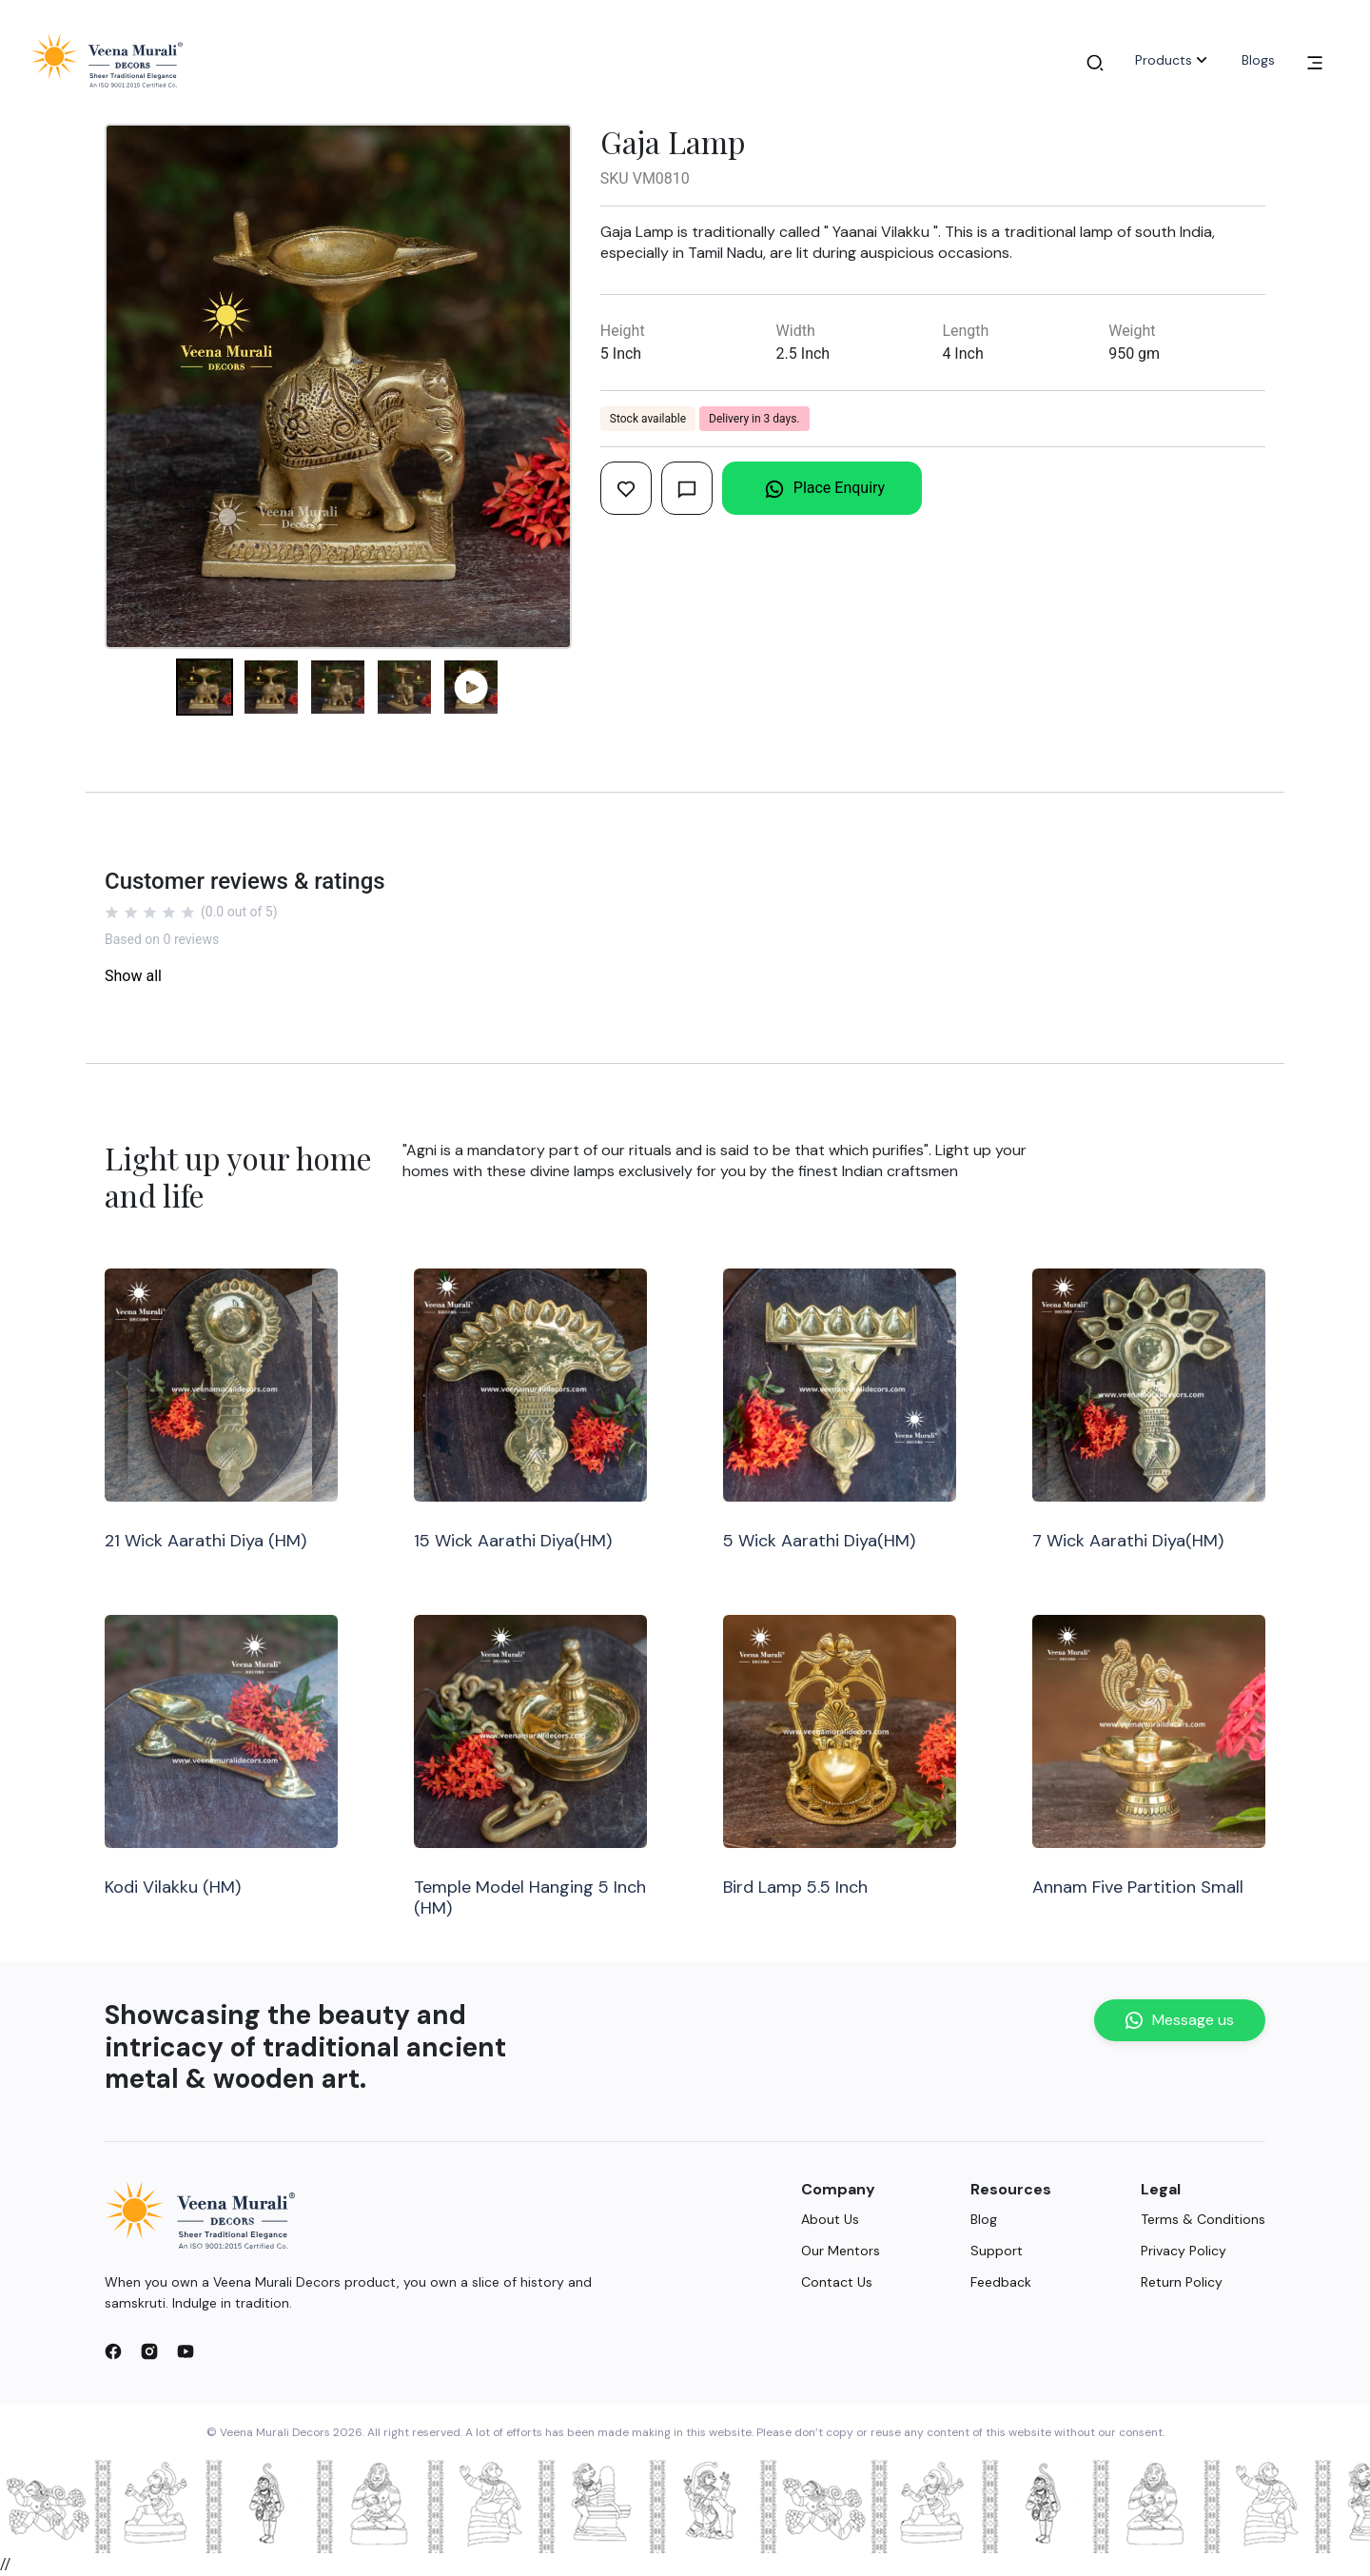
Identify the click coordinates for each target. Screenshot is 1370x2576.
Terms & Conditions (1203, 2219)
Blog (983, 2219)
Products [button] (1173, 59)
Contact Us (836, 2282)
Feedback (1000, 2282)
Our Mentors (840, 2250)
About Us (830, 2219)
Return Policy (1182, 2282)
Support (996, 2250)
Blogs (1258, 60)
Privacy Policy (1183, 2250)
